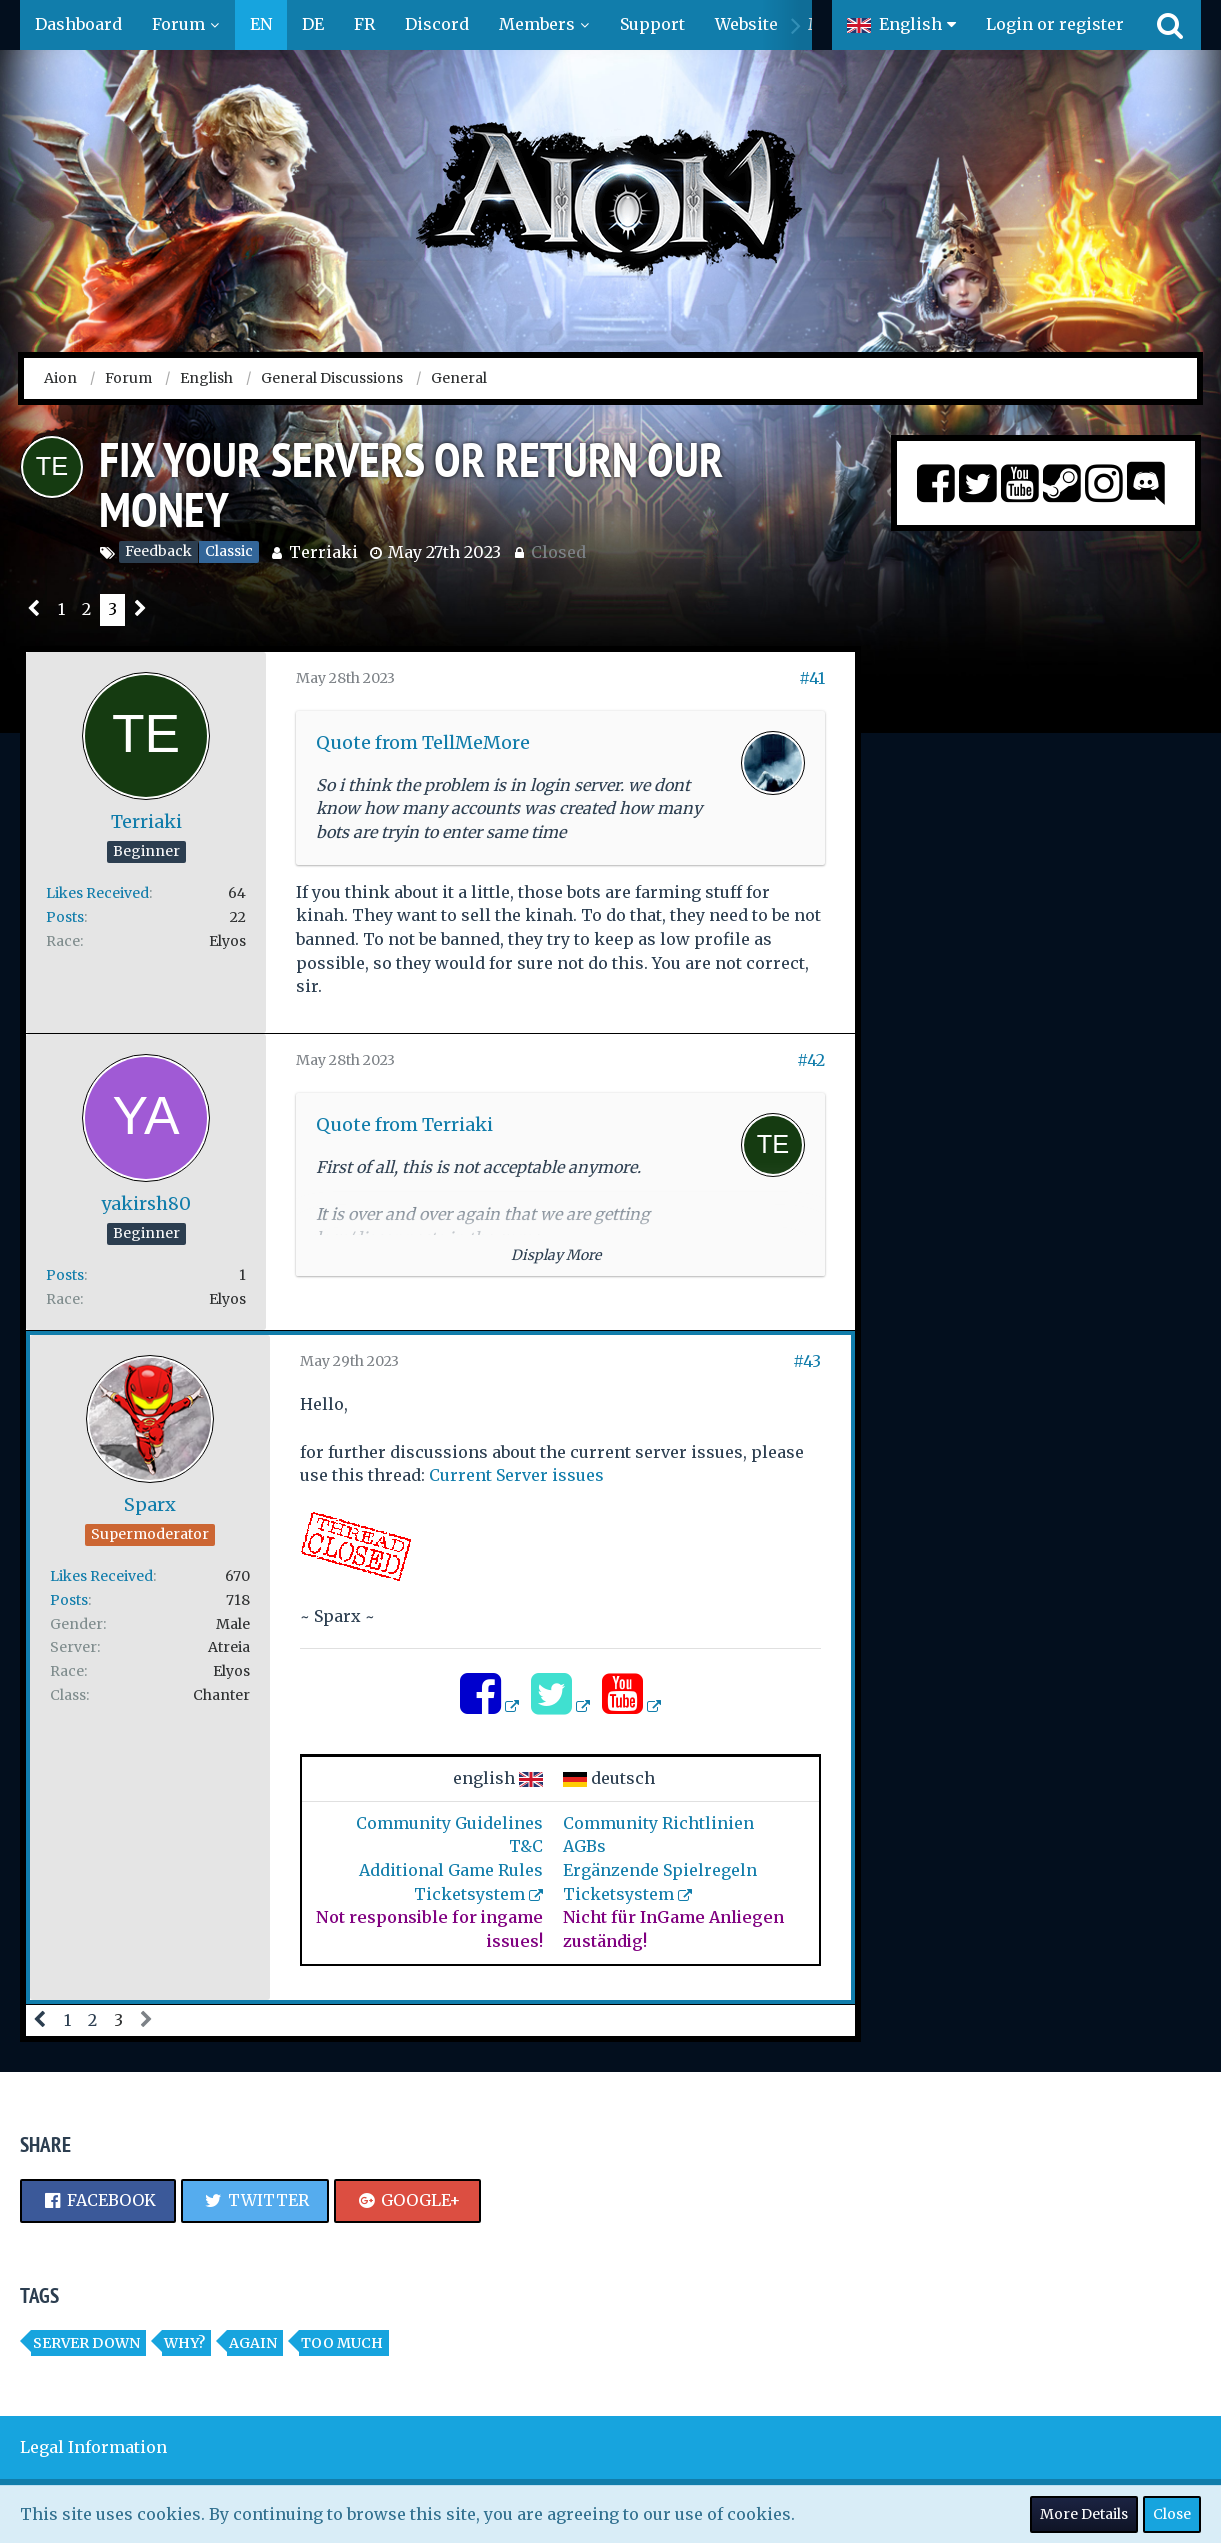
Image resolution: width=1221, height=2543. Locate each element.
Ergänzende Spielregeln (660, 1870)
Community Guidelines (449, 1823)
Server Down (86, 2343)
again (253, 2343)
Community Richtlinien (658, 1823)
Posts (65, 917)
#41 (812, 678)
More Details (1084, 2514)
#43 (807, 1361)
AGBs (584, 1846)
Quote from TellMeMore (423, 742)
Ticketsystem (469, 1894)
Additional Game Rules (451, 1870)
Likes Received (97, 893)
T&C (526, 1846)
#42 (811, 1060)
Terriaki (323, 552)
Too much (342, 2343)
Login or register (1055, 24)
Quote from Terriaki (404, 1124)
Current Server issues (516, 1475)
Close (1172, 2514)
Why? (184, 2343)
